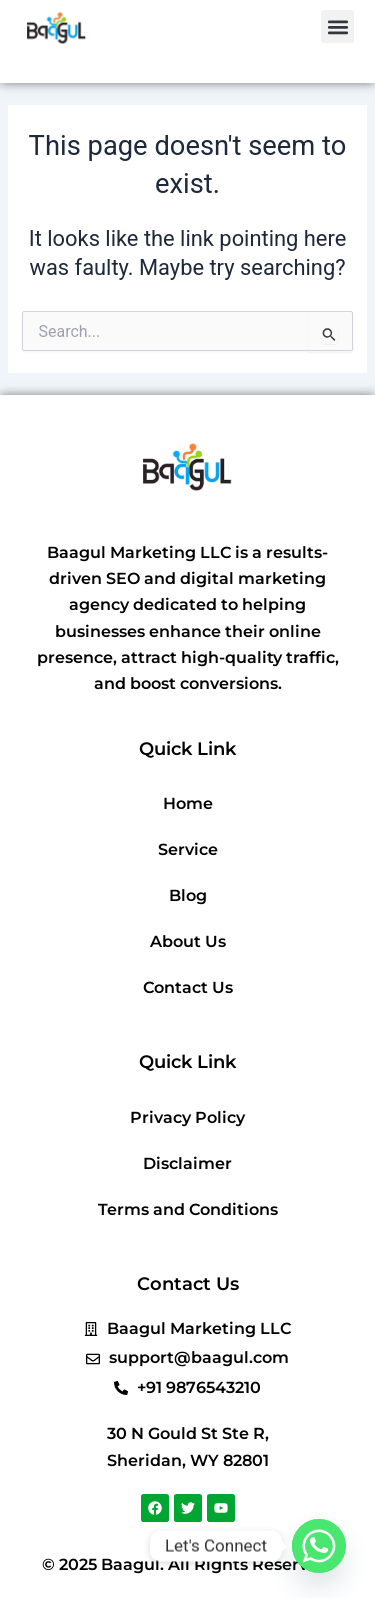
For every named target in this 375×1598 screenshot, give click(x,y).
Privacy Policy (187, 1117)
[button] (337, 26)
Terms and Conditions (188, 1209)
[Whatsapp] (319, 1546)
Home (188, 803)
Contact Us (188, 987)
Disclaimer (187, 1163)
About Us (188, 941)
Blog (188, 895)
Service (188, 849)
